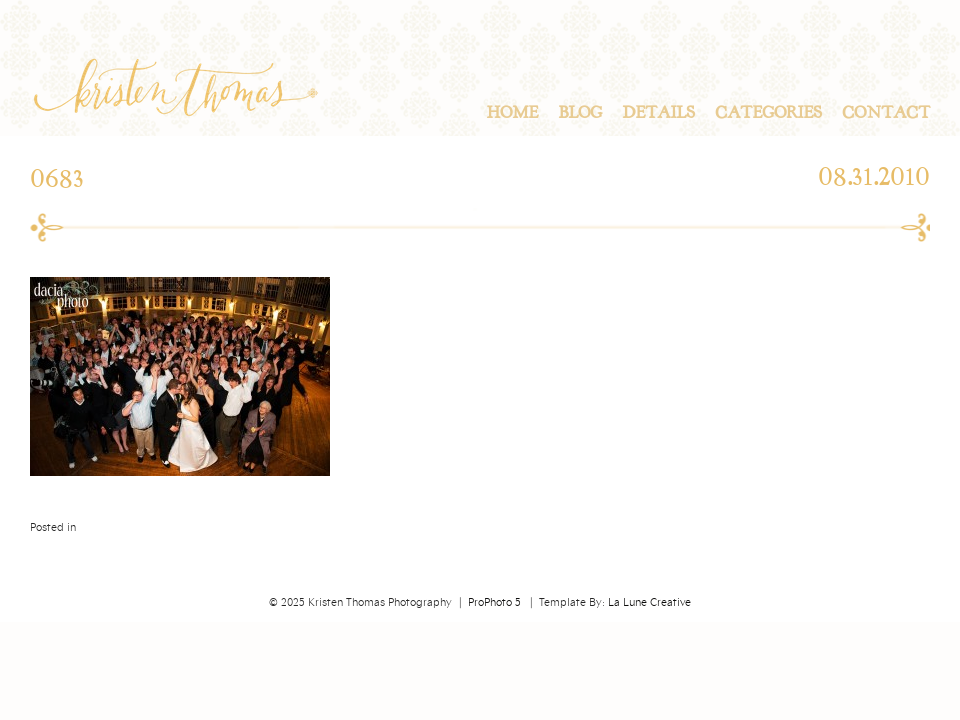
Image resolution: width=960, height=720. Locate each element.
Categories (768, 113)
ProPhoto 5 (494, 603)
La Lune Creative (649, 603)
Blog (580, 113)
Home (512, 113)
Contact (886, 113)
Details (658, 113)
